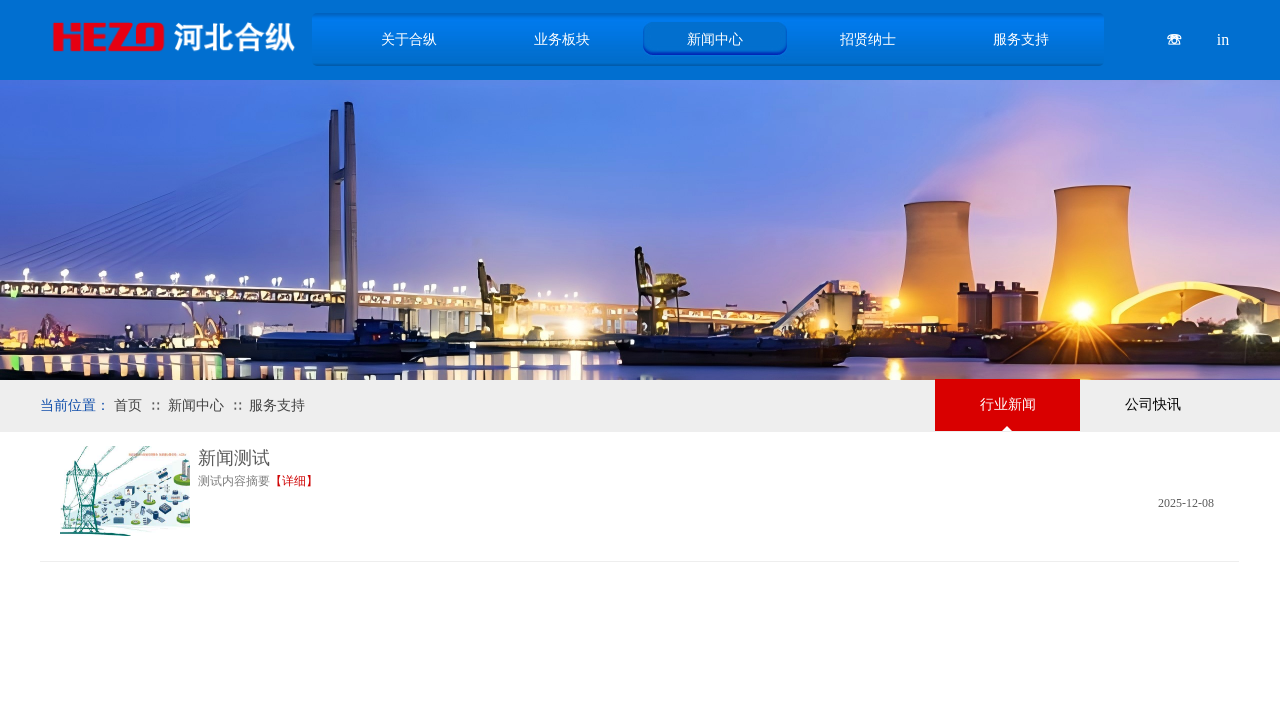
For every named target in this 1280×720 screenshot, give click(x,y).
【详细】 (294, 481)
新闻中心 (196, 405)
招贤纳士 (868, 39)
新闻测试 (234, 458)
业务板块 (562, 39)
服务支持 (277, 405)
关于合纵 (409, 39)
